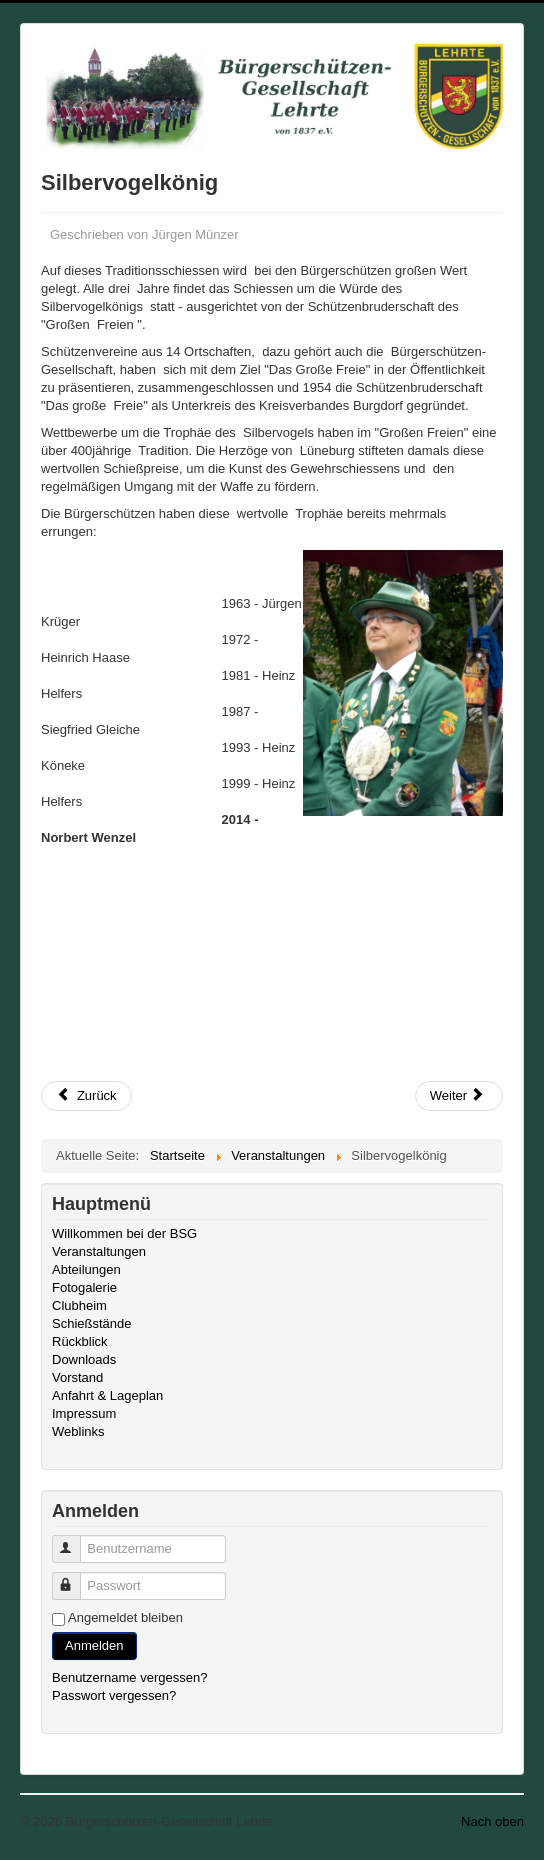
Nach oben (492, 1821)
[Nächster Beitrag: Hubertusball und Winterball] (459, 1096)
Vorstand (77, 1377)
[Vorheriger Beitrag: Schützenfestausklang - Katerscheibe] (86, 1096)
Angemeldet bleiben (125, 1617)
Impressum (84, 1413)
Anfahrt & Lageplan (107, 1395)
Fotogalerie (84, 1287)
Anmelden (94, 1645)
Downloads (84, 1359)
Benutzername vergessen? (129, 1677)
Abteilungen (86, 1269)
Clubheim (79, 1305)
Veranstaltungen (99, 1251)
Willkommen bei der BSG (124, 1233)
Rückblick (80, 1341)
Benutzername (75, 1540)
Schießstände (92, 1323)
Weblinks (78, 1431)
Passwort (75, 1577)
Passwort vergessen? (114, 1695)
